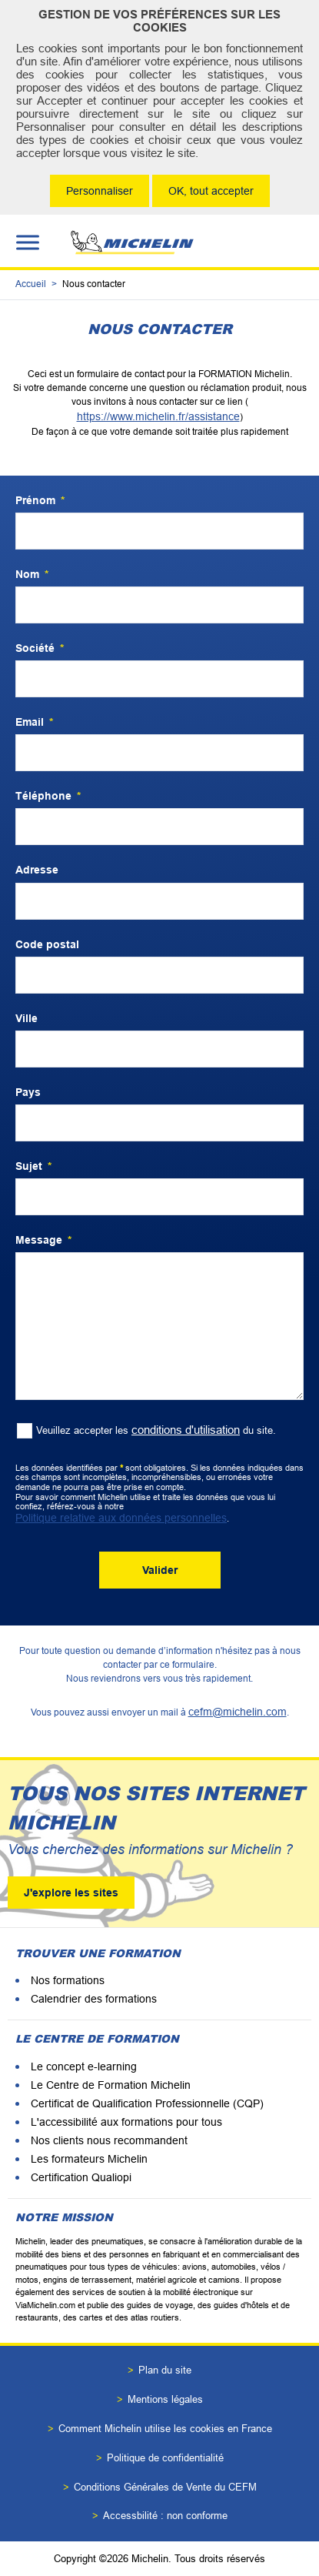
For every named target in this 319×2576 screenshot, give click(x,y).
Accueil (30, 284)
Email (34, 722)
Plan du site (164, 2370)
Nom (31, 574)
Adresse (36, 870)
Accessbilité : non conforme (165, 2515)
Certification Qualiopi (81, 2177)
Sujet (33, 1166)
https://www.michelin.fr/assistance (158, 416)
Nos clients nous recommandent (109, 2140)
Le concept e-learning (84, 2066)
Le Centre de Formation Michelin (111, 2085)
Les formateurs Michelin (89, 2159)
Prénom (40, 500)
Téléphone (48, 796)
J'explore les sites (71, 1892)
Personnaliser (99, 191)
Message (43, 1240)
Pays (28, 1092)
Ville (26, 1018)
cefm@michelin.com (237, 1712)
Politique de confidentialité (165, 2458)
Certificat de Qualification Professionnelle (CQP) (147, 2103)
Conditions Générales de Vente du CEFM (165, 2487)
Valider (160, 1570)
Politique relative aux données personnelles (121, 1518)
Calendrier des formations (94, 1999)
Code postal (47, 944)
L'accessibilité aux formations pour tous (126, 2122)
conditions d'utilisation (185, 1429)
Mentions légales (165, 2399)
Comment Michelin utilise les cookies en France (165, 2428)
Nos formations (68, 1980)
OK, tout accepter (211, 191)
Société (39, 648)
